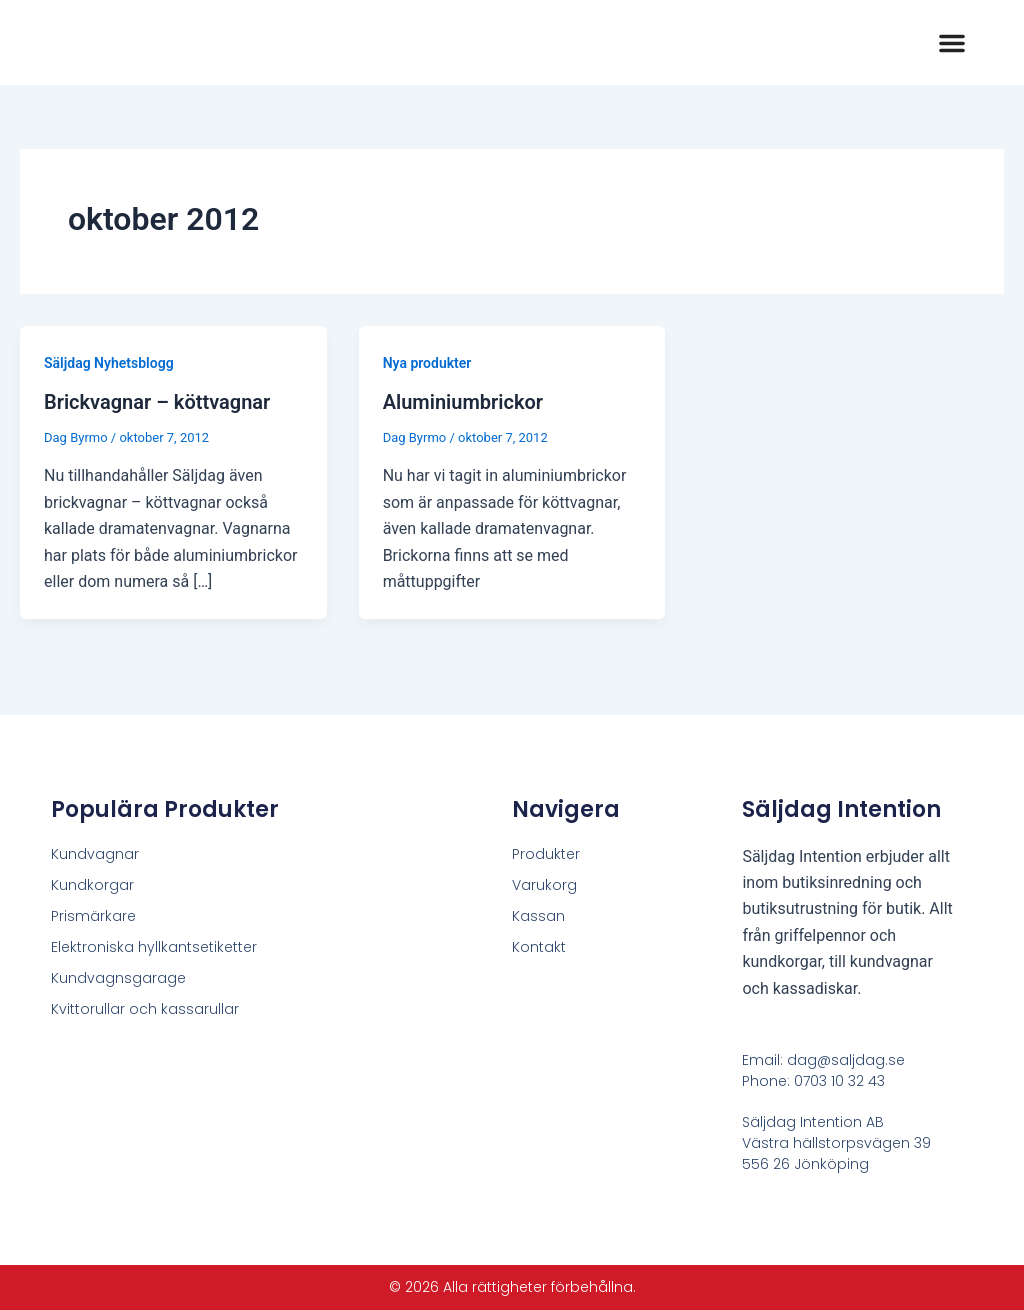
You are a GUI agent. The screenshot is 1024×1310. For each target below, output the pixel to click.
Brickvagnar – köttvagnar (157, 402)
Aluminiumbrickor (463, 402)
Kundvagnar (95, 854)
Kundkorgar (92, 885)
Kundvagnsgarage (118, 978)
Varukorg (544, 885)
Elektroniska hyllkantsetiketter (154, 947)
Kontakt (539, 947)
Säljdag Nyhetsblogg (109, 363)
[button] (952, 43)
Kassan (538, 916)
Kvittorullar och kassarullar (145, 1009)
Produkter (546, 854)
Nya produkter (427, 363)
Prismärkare (93, 916)
